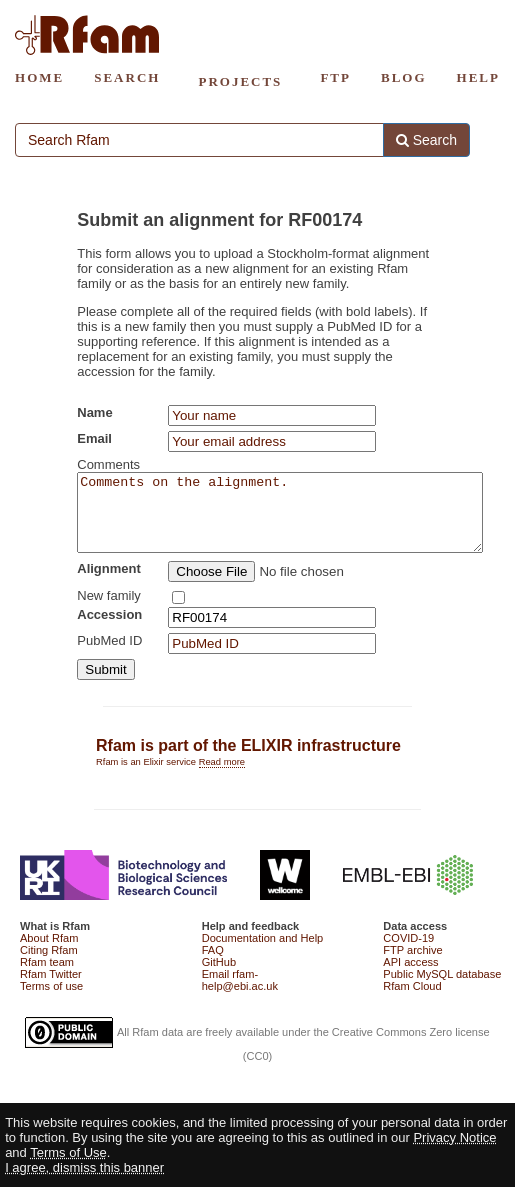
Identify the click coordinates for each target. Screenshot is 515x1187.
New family (109, 610)
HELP (478, 77)
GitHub (219, 977)
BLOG (404, 77)
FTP (335, 77)
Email (94, 438)
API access (410, 977)
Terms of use (51, 1001)
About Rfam (49, 953)
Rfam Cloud (412, 1001)
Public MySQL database (442, 989)
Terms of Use (68, 1152)
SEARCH (127, 77)
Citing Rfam (49, 965)
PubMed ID (109, 655)
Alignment (109, 583)
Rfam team (47, 977)
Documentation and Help (263, 953)
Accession (109, 629)
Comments (108, 464)
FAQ (213, 965)
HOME (39, 77)
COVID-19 (408, 953)
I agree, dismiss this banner (84, 1167)
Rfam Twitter (51, 989)
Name (94, 412)
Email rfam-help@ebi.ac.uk (240, 995)
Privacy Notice (454, 1137)
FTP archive (412, 965)
